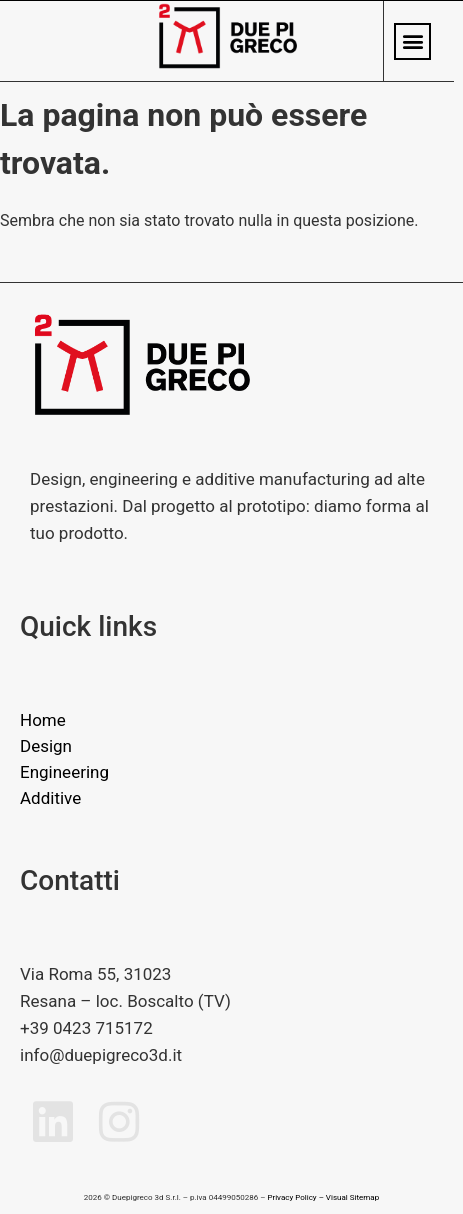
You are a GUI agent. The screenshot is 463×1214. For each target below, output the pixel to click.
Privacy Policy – (295, 1197)
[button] (412, 41)
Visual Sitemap (352, 1197)
